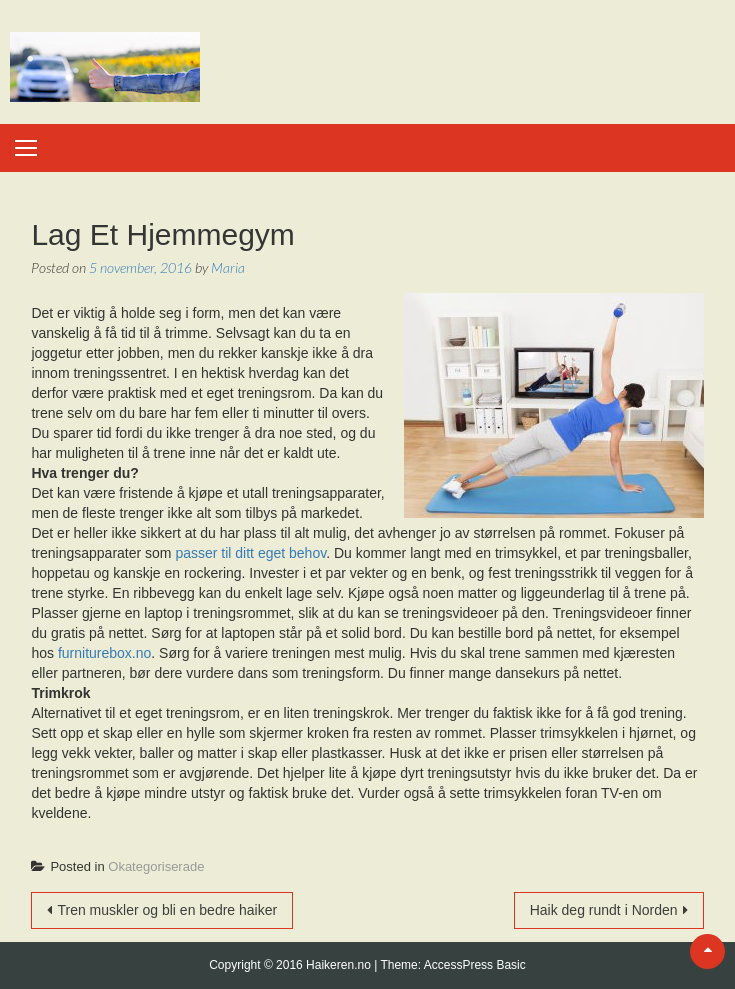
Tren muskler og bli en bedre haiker (167, 910)
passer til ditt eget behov (250, 553)
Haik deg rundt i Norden (604, 910)
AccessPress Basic (475, 965)
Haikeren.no (340, 965)
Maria (228, 267)
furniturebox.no (104, 653)
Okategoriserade (156, 866)
